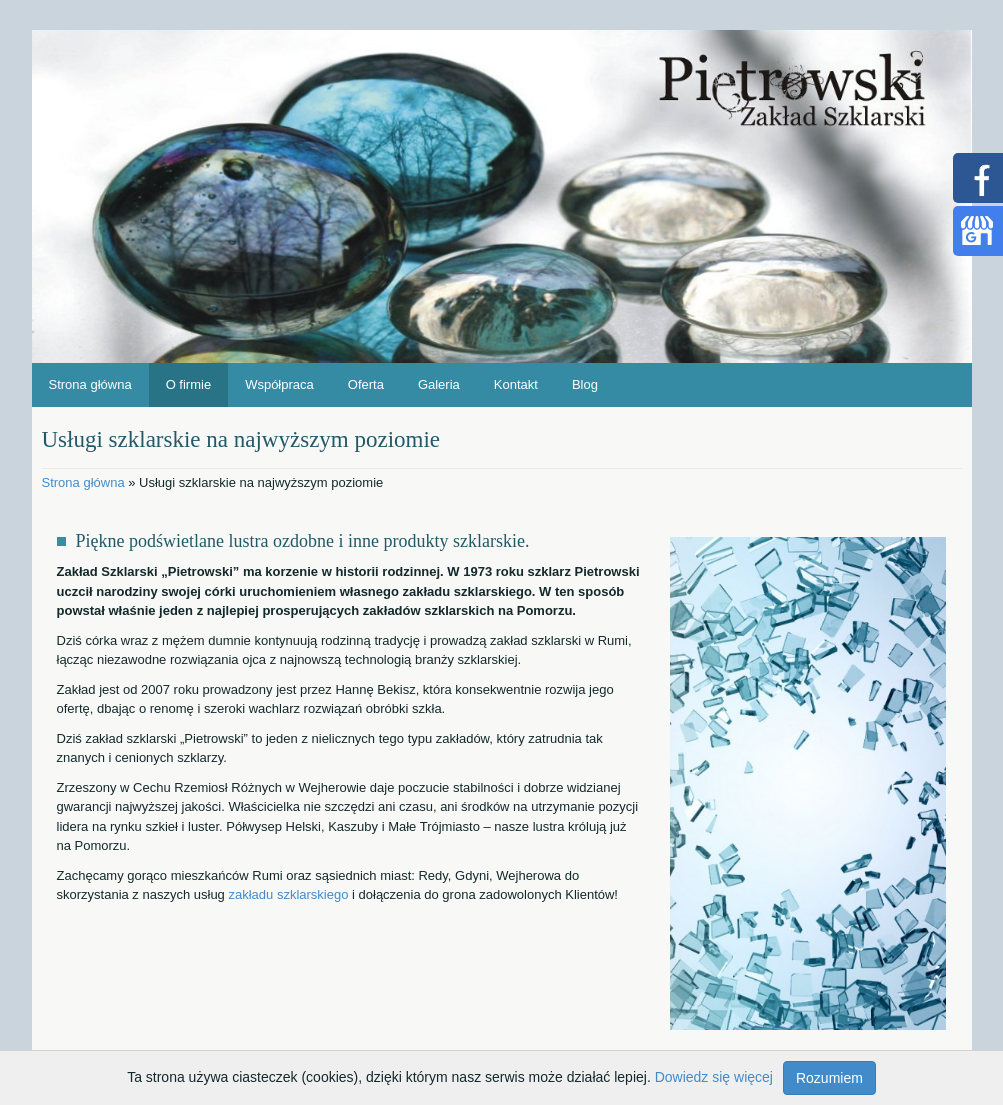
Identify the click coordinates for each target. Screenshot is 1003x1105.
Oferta (366, 384)
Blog (585, 384)
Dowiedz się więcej (714, 1077)
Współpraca (279, 384)
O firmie (189, 384)
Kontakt (516, 384)
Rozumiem (829, 1078)
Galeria (439, 384)
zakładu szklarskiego (288, 894)
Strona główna (90, 384)
